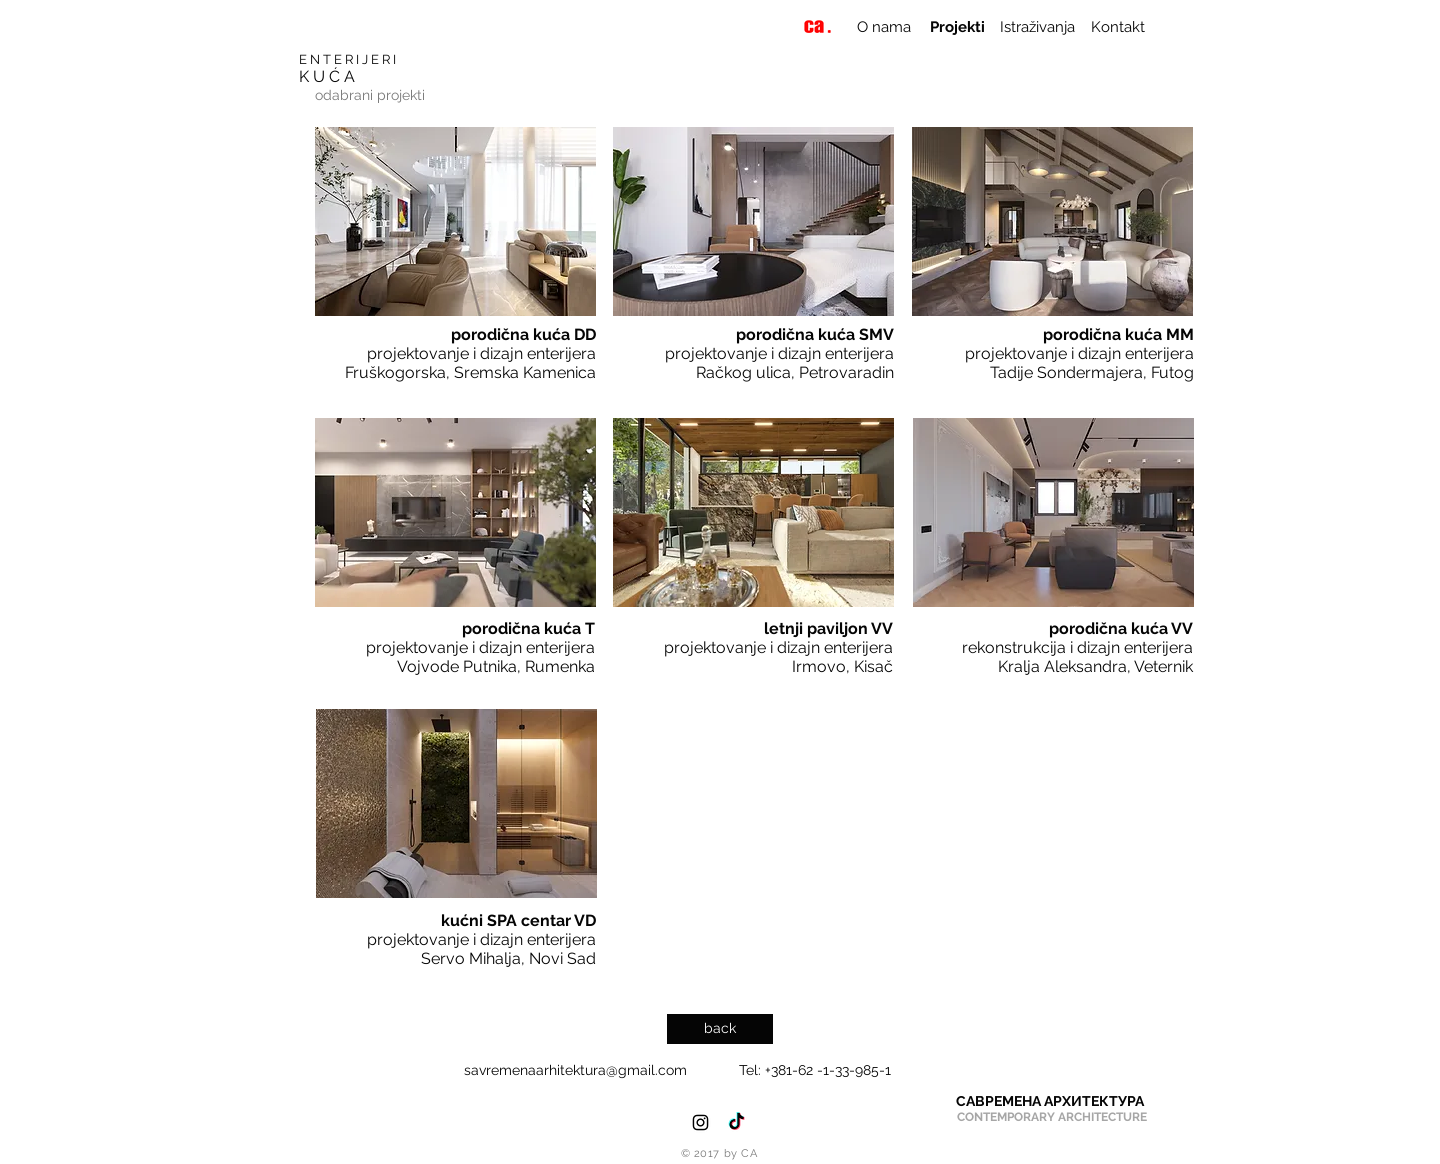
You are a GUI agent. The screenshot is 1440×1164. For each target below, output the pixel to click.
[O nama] (883, 27)
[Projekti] (957, 27)
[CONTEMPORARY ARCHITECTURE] (1051, 1117)
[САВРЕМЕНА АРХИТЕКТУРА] (1050, 1102)
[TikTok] (736, 1122)
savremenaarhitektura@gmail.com (575, 1070)
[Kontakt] (1118, 27)
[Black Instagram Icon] (700, 1122)
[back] (720, 1029)
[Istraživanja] (1037, 27)
